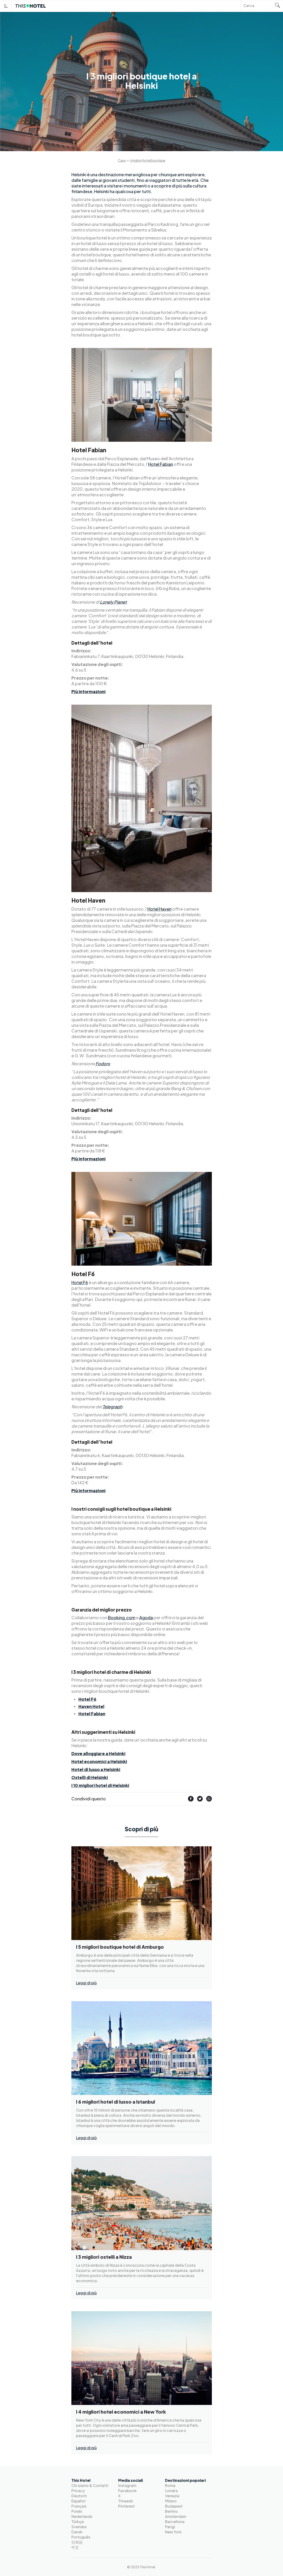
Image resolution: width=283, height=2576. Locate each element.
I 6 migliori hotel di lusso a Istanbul (115, 2102)
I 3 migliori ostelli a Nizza (104, 2257)
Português (80, 2537)
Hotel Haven (159, 909)
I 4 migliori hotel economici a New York (121, 2412)
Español (78, 2500)
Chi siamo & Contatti (89, 2485)
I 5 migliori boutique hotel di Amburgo (120, 1947)
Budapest (174, 2506)
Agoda (146, 1617)
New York (173, 2531)
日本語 (77, 2542)
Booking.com (121, 1617)
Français (78, 2506)
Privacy (78, 2490)
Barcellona (174, 2521)
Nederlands (81, 2516)
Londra (171, 2490)
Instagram (127, 2485)
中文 (75, 2547)
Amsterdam (175, 2516)
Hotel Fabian (160, 464)
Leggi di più (86, 1982)
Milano (171, 2500)
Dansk (76, 2531)
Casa (122, 160)
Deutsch (79, 2495)
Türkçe (77, 2521)
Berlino (171, 2511)
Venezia (172, 2495)
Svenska (78, 2526)
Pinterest (126, 2506)
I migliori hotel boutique (147, 160)
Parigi (170, 2526)
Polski (76, 2511)
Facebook (127, 2490)
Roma (170, 2485)
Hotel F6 (79, 1282)
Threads (125, 2500)
